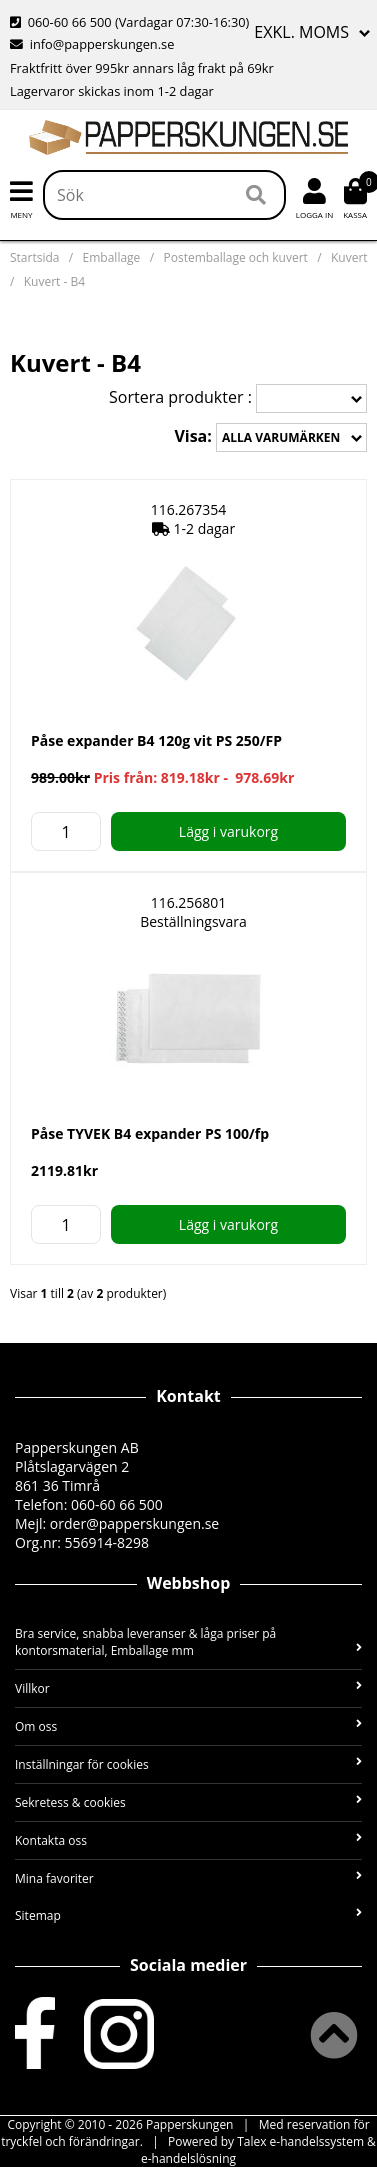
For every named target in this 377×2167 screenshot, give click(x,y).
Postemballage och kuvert (235, 257)
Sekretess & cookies (188, 1802)
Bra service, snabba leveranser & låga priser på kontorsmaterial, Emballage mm (188, 1642)
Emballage (112, 257)
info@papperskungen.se (92, 44)
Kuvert (349, 257)
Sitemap (188, 1915)
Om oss (188, 1726)
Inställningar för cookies (188, 1764)
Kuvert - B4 (54, 281)
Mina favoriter (188, 1878)
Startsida (34, 257)
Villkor (188, 1688)
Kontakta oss (188, 1840)
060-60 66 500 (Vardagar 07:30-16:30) (129, 22)
